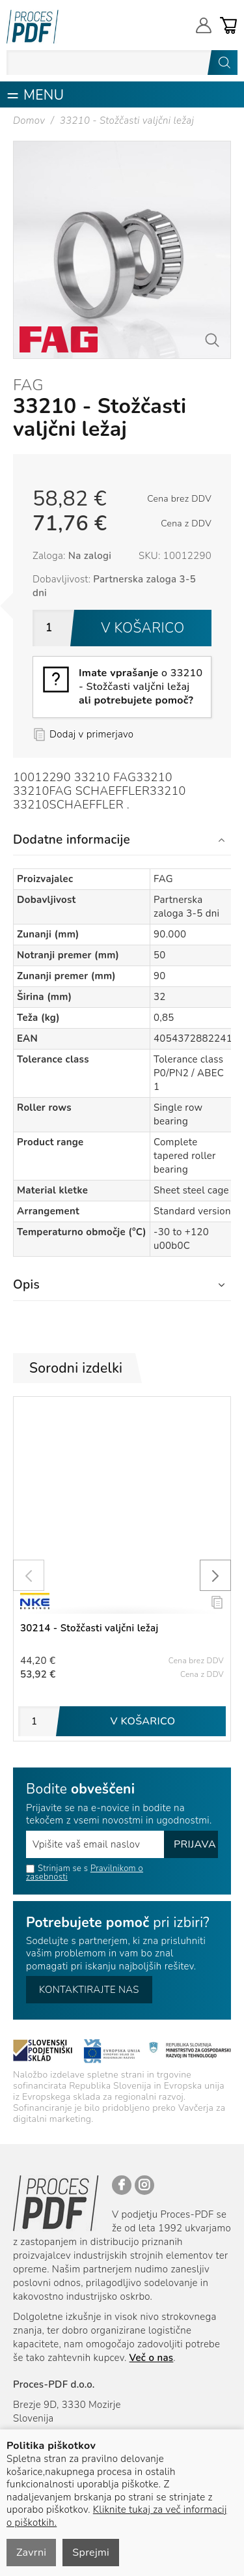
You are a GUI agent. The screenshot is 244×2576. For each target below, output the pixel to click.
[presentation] (28, 1575)
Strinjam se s (57, 1868)
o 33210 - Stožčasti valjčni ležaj (140, 687)
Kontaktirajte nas (89, 1989)
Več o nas (151, 2357)
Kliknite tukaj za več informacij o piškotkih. (117, 2516)
